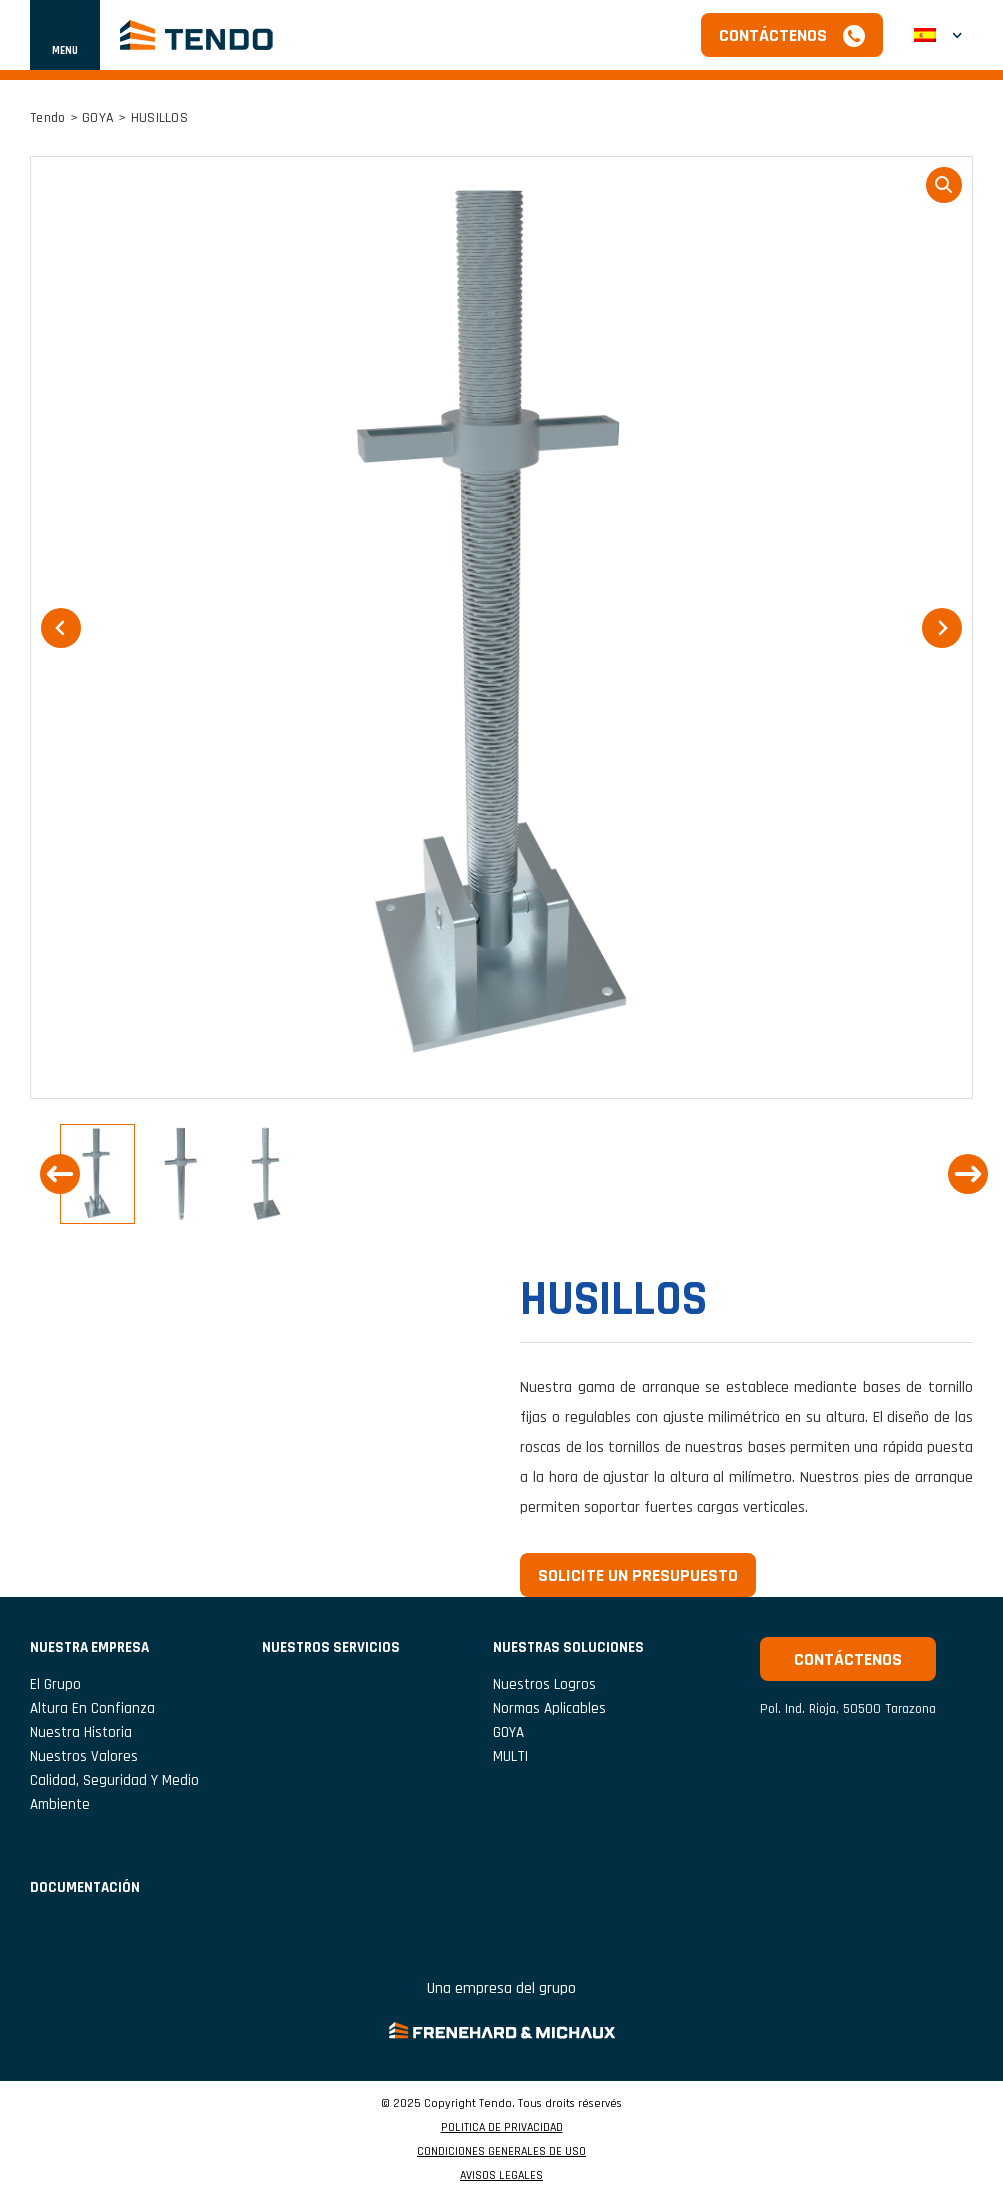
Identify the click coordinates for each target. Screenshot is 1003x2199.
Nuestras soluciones (568, 1647)
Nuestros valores (84, 1756)
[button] (97, 1174)
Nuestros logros (544, 1684)
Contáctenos (773, 35)
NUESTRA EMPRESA (89, 1647)
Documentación (85, 1887)
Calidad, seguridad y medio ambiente (114, 1792)
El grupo (55, 1684)
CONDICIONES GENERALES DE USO (501, 2152)
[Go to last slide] (60, 1174)
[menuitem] (938, 35)
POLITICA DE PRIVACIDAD (502, 2128)
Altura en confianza (92, 1708)
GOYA (98, 118)
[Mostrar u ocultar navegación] (65, 35)
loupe (944, 185)
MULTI (510, 1756)
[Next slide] (968, 1174)
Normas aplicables (549, 1708)
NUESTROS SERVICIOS (331, 1647)
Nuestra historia (81, 1732)
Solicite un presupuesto (638, 1575)
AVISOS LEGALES (501, 2176)
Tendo (47, 118)
